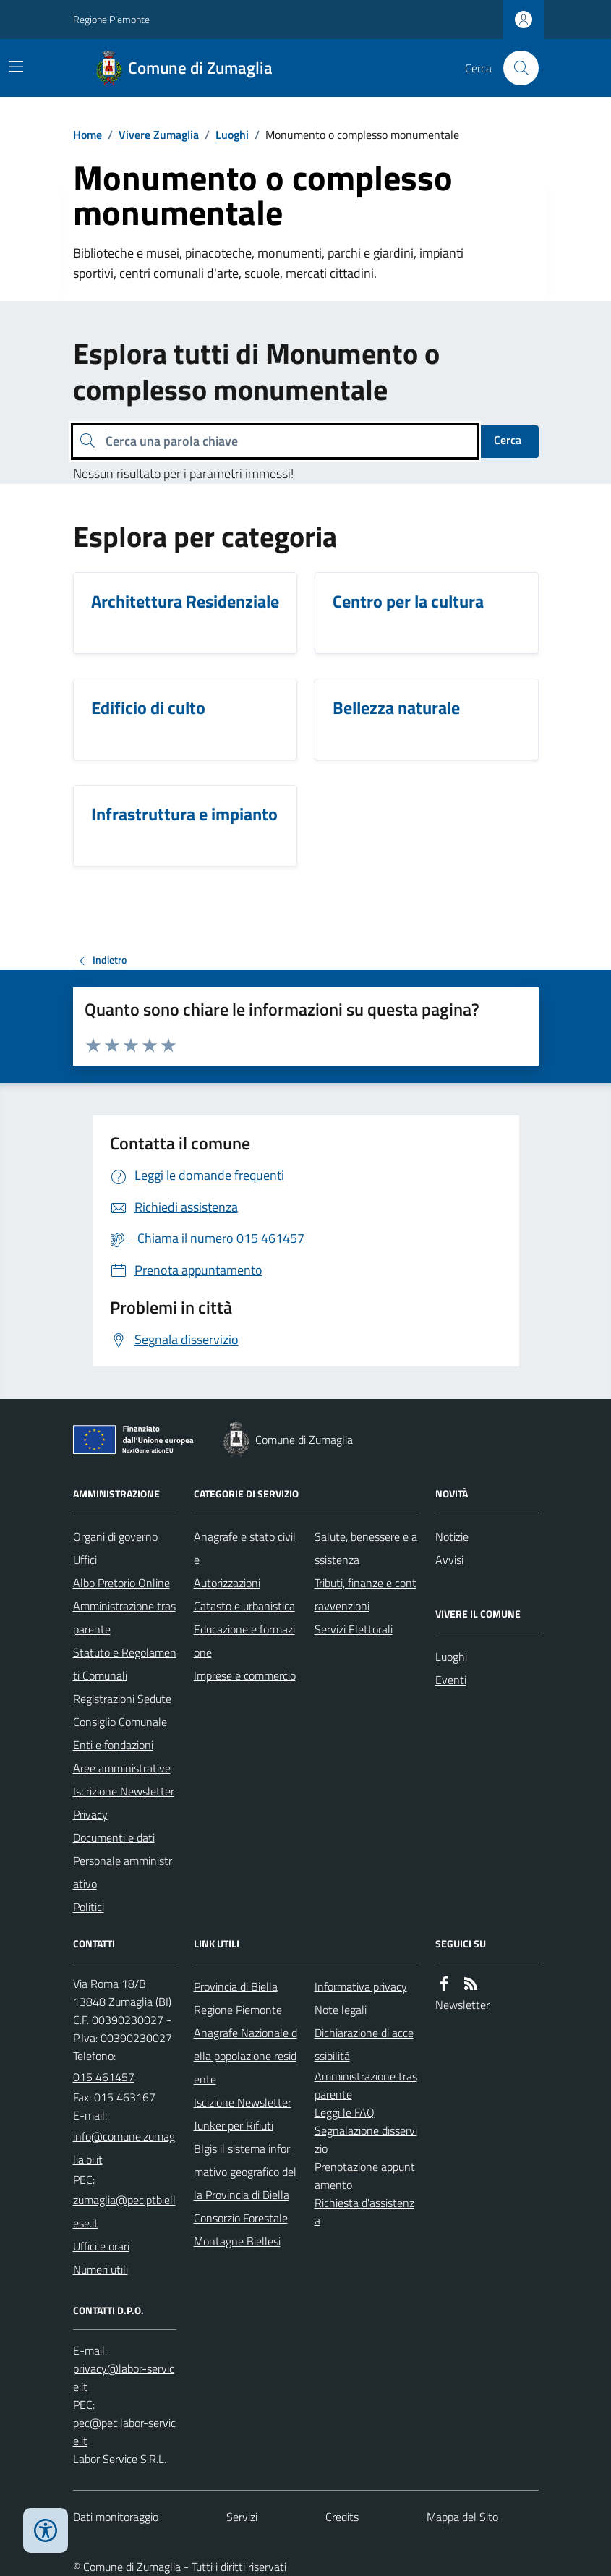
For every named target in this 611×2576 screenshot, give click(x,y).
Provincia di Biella (236, 1986)
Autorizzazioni (227, 1582)
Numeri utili (100, 2269)
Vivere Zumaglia (159, 134)
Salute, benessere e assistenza (366, 1548)
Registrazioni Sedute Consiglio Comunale (122, 1710)
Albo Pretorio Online (121, 1582)
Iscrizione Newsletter (123, 1791)
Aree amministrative (122, 1768)
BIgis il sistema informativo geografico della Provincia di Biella (245, 2171)
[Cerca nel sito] (515, 68)
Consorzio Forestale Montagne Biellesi (241, 2229)
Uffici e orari (101, 2246)
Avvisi (449, 1559)
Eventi (450, 1679)
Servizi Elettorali (354, 1629)
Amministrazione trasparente (124, 1617)
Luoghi (232, 134)
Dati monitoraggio (115, 2516)
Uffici (85, 1559)
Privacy (90, 1814)
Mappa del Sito (462, 2516)
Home (87, 134)
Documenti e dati (114, 1837)
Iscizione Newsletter (242, 2102)
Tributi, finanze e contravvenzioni (365, 1594)
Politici (88, 1907)
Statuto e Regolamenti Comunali (124, 1664)
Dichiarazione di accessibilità (364, 2044)
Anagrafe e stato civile (245, 1548)
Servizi (241, 2516)
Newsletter (462, 2004)
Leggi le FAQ (345, 2112)
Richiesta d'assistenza (364, 2211)
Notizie (452, 1536)
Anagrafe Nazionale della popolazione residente (245, 2056)
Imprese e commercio (245, 1675)
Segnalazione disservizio (366, 2139)
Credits (342, 2516)
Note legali (341, 2009)
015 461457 (103, 2077)
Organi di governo (115, 1536)
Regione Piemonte (111, 19)
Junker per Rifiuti (233, 2125)
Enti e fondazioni (113, 1745)
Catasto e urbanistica (244, 1606)
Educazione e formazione (244, 1640)
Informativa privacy (361, 1986)
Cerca (507, 440)
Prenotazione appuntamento (365, 2175)
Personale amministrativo (122, 1872)
